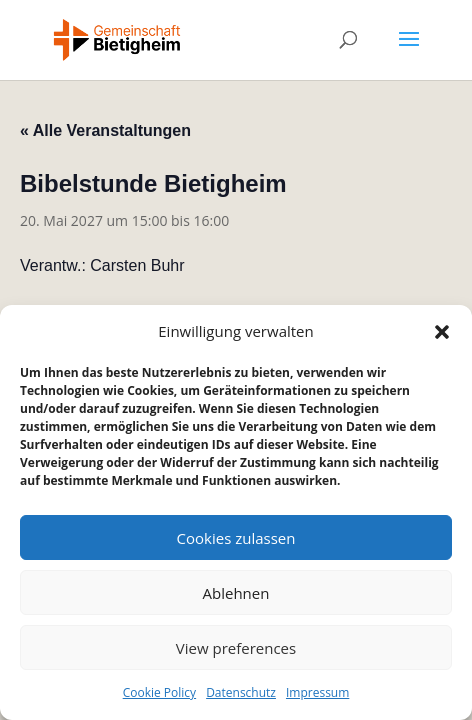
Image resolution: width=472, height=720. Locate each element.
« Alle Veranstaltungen (105, 130)
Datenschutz (241, 692)
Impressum (317, 692)
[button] (442, 332)
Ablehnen (236, 593)
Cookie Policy (159, 692)
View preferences (236, 648)
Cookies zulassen (236, 538)
